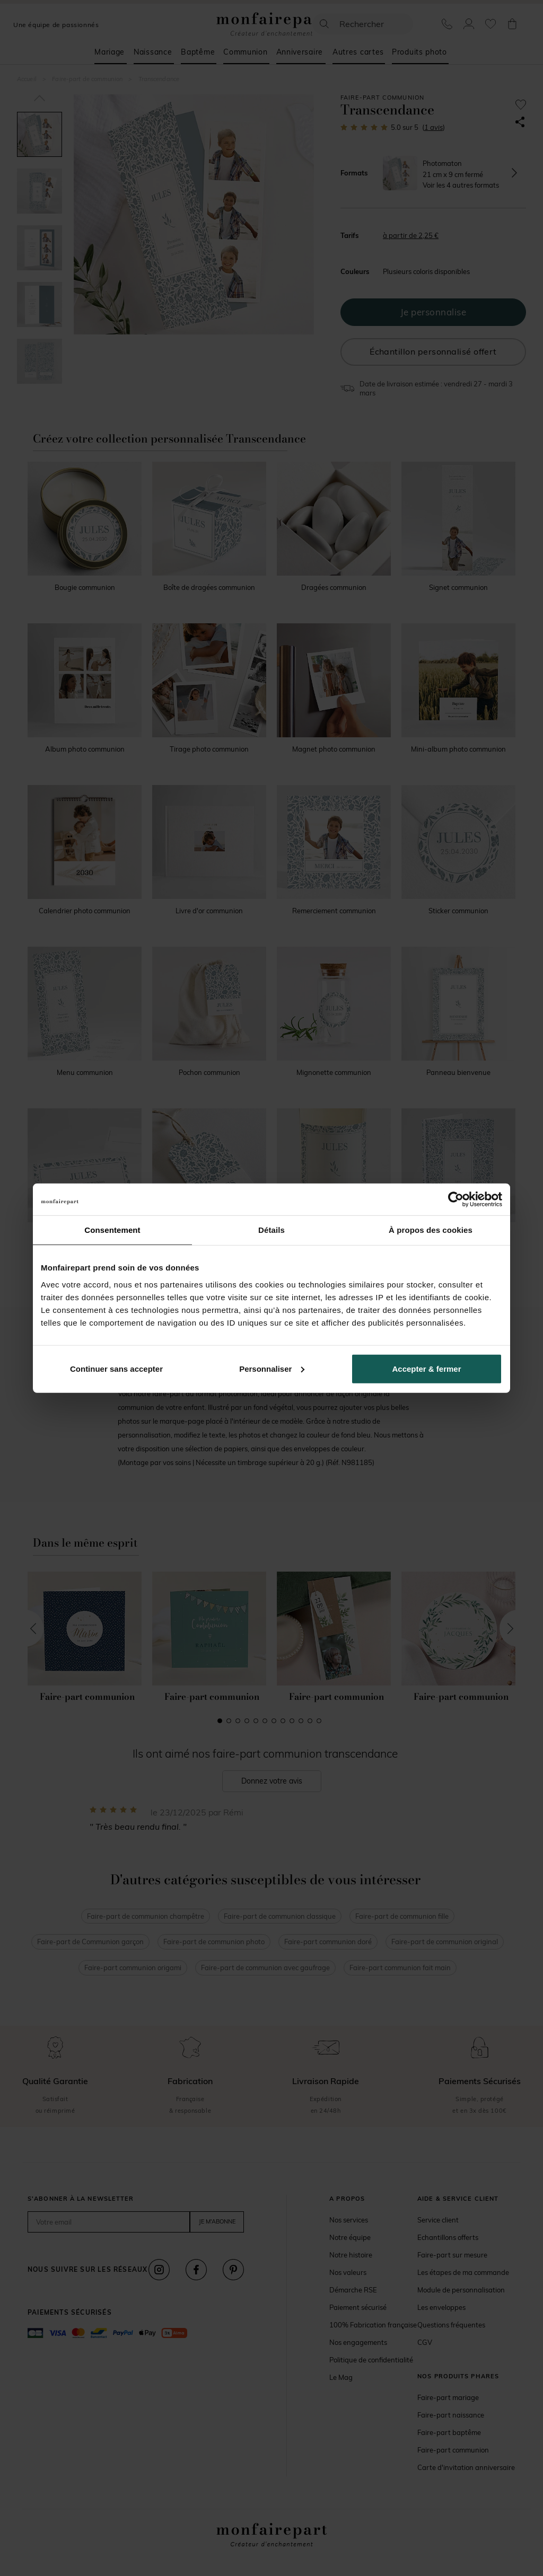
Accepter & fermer (426, 1368)
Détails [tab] (271, 1229)
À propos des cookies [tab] (430, 1229)
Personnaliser (271, 1368)
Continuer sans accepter (116, 1368)
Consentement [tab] (112, 1229)
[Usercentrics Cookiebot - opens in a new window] (455, 1199)
